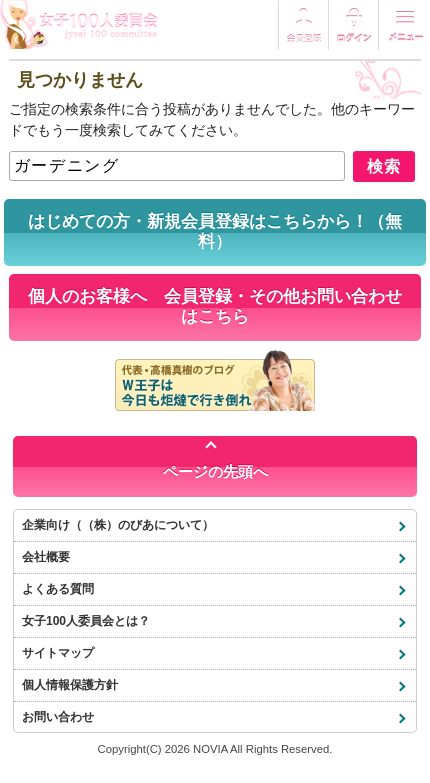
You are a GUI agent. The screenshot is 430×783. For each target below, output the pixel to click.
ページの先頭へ (215, 471)
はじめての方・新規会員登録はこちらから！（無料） (215, 231)
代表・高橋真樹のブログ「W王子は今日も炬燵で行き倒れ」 (215, 380)
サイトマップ (58, 653)
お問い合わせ (58, 717)
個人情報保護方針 (70, 685)
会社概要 (46, 557)
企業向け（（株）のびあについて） (118, 525)
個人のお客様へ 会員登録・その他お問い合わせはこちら (215, 306)
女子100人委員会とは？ (86, 621)
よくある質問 (58, 589)
